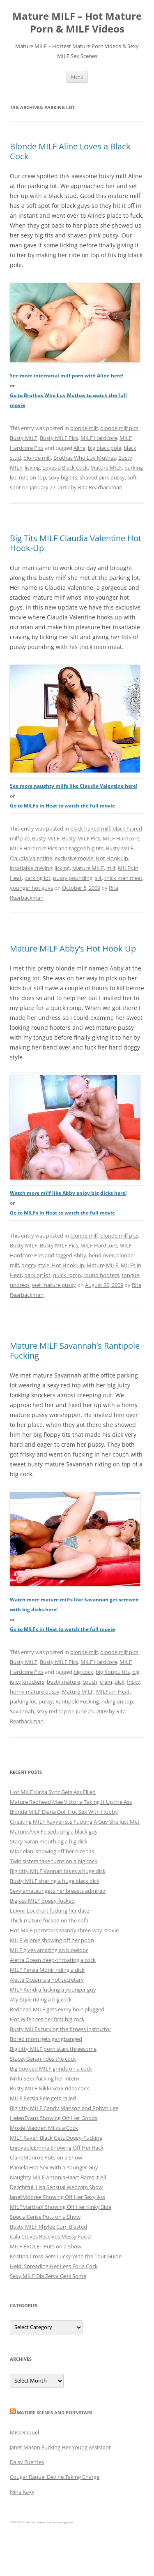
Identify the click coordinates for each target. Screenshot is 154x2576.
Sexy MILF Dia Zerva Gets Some (48, 2276)
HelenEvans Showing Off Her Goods (53, 2118)
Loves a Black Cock (65, 467)
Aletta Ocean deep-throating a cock (53, 1960)
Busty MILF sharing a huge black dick (54, 1881)
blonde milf (84, 428)
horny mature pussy (35, 1691)
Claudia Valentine (31, 858)
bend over (101, 1255)
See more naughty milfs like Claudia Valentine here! (73, 785)
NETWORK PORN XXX (22, 2522)
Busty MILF (23, 438)
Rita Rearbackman (100, 487)
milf (110, 868)
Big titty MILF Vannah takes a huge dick (58, 1871)
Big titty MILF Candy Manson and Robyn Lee (64, 2108)
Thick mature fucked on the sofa (49, 1920)
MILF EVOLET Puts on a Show (45, 2246)
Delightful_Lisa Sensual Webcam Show (56, 2187)
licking (32, 467)
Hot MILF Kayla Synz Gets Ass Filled (53, 1792)
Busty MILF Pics (59, 438)
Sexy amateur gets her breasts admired (58, 1890)
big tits (95, 848)
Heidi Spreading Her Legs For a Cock (54, 2266)
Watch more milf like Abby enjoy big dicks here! (68, 1192)
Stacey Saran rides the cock (43, 2058)
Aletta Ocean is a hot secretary (47, 1979)
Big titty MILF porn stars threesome (53, 2048)
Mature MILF (106, 467)
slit (98, 878)
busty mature (63, 1681)
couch (90, 1681)
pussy (46, 1701)
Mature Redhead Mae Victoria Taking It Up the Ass (71, 1802)
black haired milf (90, 828)
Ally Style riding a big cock (41, 1999)
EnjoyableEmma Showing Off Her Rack (56, 2147)
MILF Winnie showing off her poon (52, 1940)
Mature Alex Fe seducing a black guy (54, 1831)
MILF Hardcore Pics (33, 848)
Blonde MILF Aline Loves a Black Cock (70, 151)
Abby (80, 1255)
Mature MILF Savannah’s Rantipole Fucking (75, 1350)
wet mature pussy (54, 1285)
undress (20, 1285)
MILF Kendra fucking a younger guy (53, 1989)
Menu (77, 77)
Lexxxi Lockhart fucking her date (49, 1910)
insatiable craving (31, 868)
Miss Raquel (24, 2432)
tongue (130, 1275)
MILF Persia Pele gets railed (43, 2098)
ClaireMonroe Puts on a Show (46, 2157)
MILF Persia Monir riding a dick (47, 1969)
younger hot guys (31, 887)
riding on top (117, 1701)
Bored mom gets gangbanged (46, 2039)
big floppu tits (113, 1671)
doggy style (35, 1265)
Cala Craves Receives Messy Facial (51, 2236)
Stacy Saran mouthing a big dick (48, 1841)
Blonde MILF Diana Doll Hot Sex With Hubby (64, 1811)
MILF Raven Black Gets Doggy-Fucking (56, 2137)
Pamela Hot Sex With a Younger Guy (54, 2167)
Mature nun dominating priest (55, 2522)
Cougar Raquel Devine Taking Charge (54, 2477)
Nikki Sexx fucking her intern (44, 2078)
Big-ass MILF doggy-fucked (42, 1900)
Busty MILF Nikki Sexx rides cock (49, 2088)
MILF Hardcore (98, 438)
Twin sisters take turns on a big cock (53, 1861)
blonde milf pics (119, 428)
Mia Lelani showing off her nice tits (52, 1851)
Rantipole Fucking (77, 1701)
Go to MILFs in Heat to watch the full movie (62, 805)
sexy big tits (62, 477)
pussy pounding (72, 878)
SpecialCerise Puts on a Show (45, 2216)
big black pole (104, 447)
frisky (133, 1681)
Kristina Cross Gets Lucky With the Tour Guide (66, 2256)
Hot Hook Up (112, 858)
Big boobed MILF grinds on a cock (51, 2068)
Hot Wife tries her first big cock (47, 2019)
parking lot (37, 878)
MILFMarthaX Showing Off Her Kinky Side (60, 2207)
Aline (79, 447)
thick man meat (123, 878)
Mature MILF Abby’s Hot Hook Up (73, 948)
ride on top (32, 477)
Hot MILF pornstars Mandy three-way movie (64, 1930)
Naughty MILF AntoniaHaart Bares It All (58, 2177)
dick (119, 1681)
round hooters (101, 1275)
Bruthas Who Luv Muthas (84, 457)
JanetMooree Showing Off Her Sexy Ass (57, 2197)
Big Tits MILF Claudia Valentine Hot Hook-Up (75, 543)
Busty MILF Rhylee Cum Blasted (48, 2226)
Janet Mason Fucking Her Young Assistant (60, 2447)
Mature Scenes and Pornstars (54, 2412)
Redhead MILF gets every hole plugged (57, 2009)
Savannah (22, 1711)
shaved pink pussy (102, 477)
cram (106, 1681)
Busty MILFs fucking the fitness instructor (60, 2029)
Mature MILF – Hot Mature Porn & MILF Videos (77, 22)
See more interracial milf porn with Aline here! (66, 375)
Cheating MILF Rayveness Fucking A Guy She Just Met (75, 1821)
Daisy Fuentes (27, 2462)
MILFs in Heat (113, 1691)
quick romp (67, 1275)
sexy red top (52, 1711)
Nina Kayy (22, 2491)
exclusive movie (74, 858)
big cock (83, 1671)
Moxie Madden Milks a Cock (44, 2128)
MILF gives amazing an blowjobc (49, 1950)
